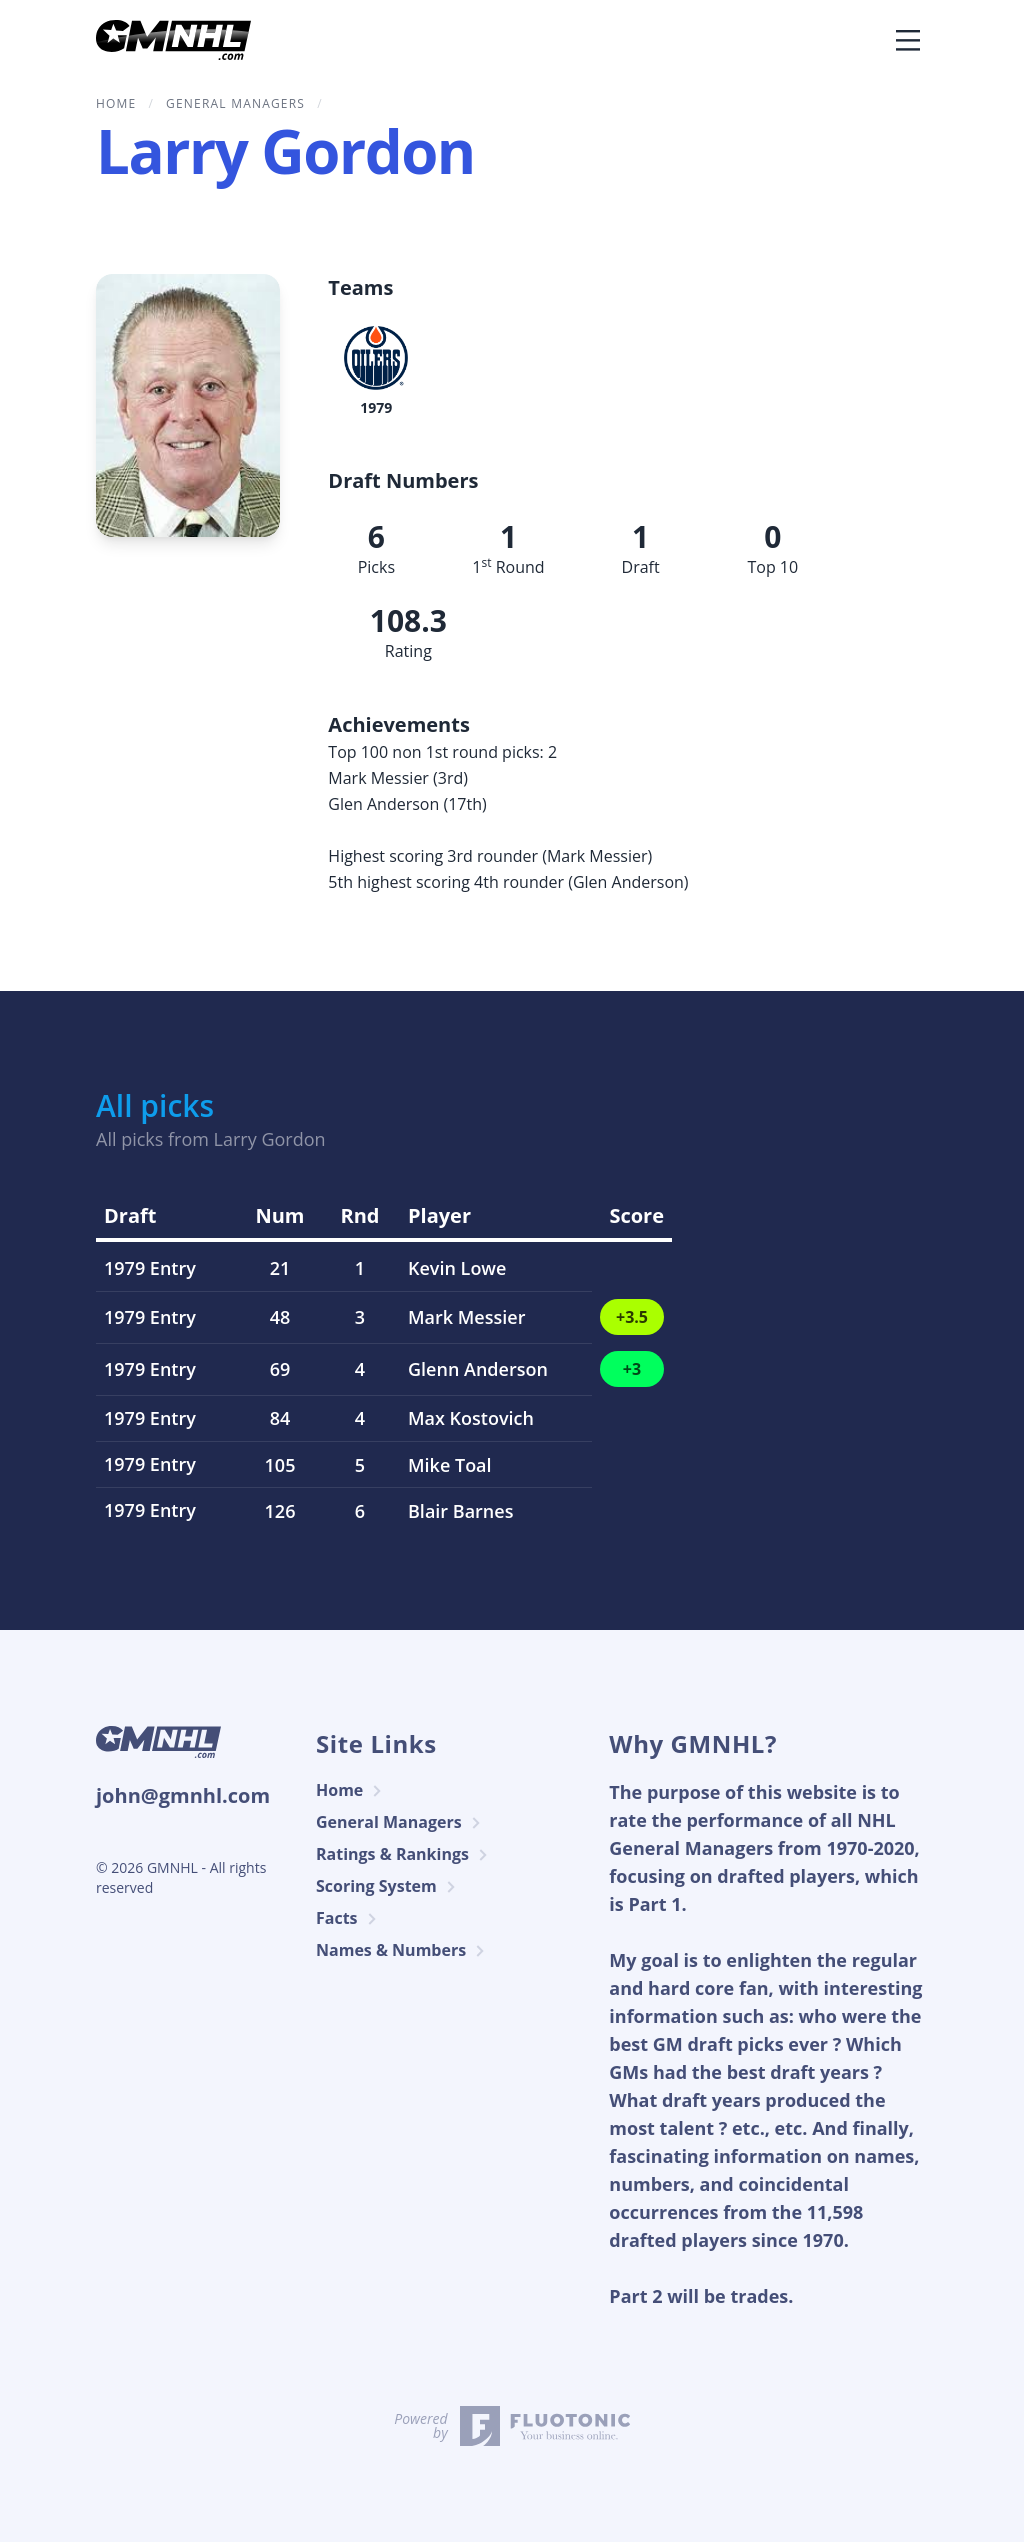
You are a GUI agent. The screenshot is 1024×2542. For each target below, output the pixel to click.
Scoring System (388, 1886)
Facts (349, 1918)
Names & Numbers (403, 1950)
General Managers (235, 104)
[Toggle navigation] (908, 40)
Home (351, 1790)
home (116, 104)
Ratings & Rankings (404, 1854)
